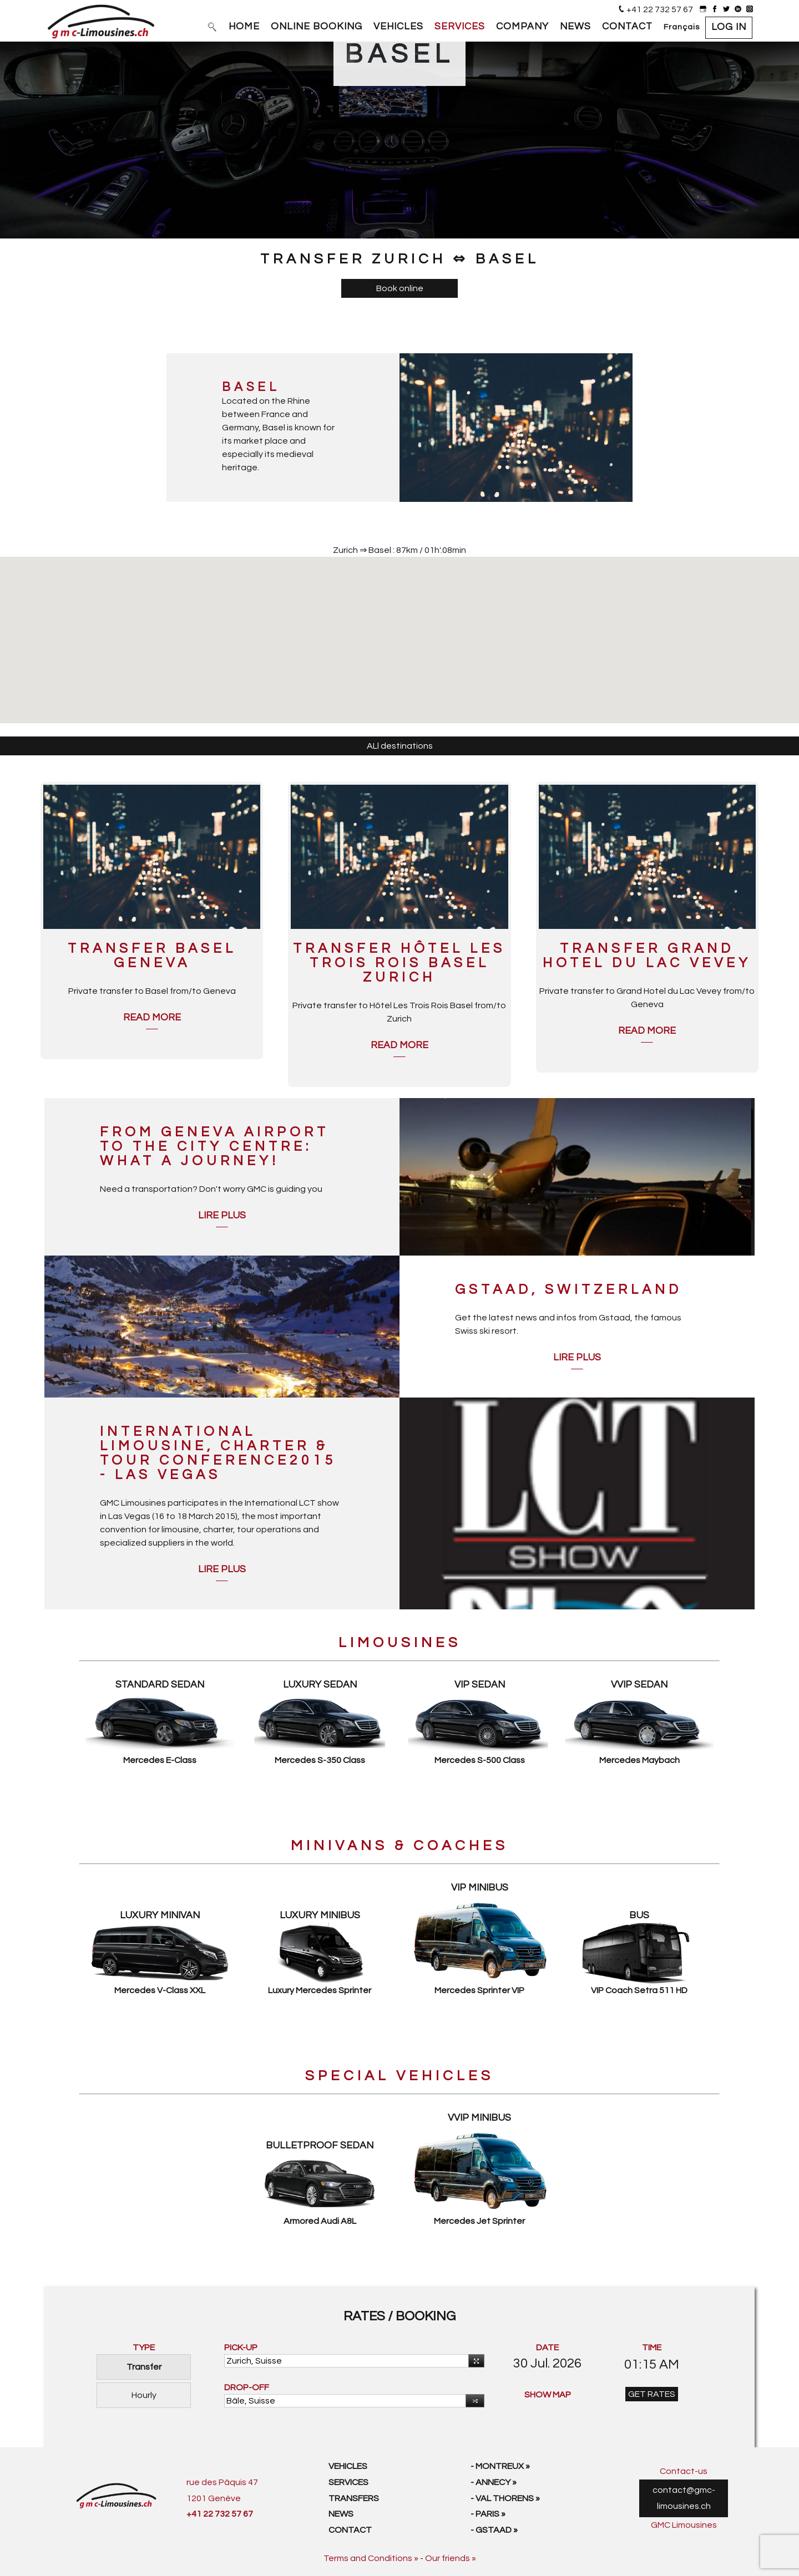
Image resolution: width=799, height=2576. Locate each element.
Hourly (144, 2395)
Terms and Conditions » (370, 2558)
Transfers (353, 2498)
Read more (152, 1018)
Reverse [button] (472, 2401)
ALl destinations (400, 745)
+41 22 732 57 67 (659, 9)
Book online (399, 288)
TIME (651, 2347)
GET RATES (651, 2394)
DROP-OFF (246, 2387)
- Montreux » (500, 2466)
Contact (350, 2530)
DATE (547, 2347)
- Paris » (488, 2513)
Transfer (144, 2366)
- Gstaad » (494, 2530)
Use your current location (474, 2361)
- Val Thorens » (505, 2498)
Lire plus (222, 1216)
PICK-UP (240, 2347)
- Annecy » (494, 2482)
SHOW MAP (547, 2394)
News (340, 2513)
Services (348, 2482)
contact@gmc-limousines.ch (684, 2498)
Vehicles (347, 2466)
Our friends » (450, 2558)
